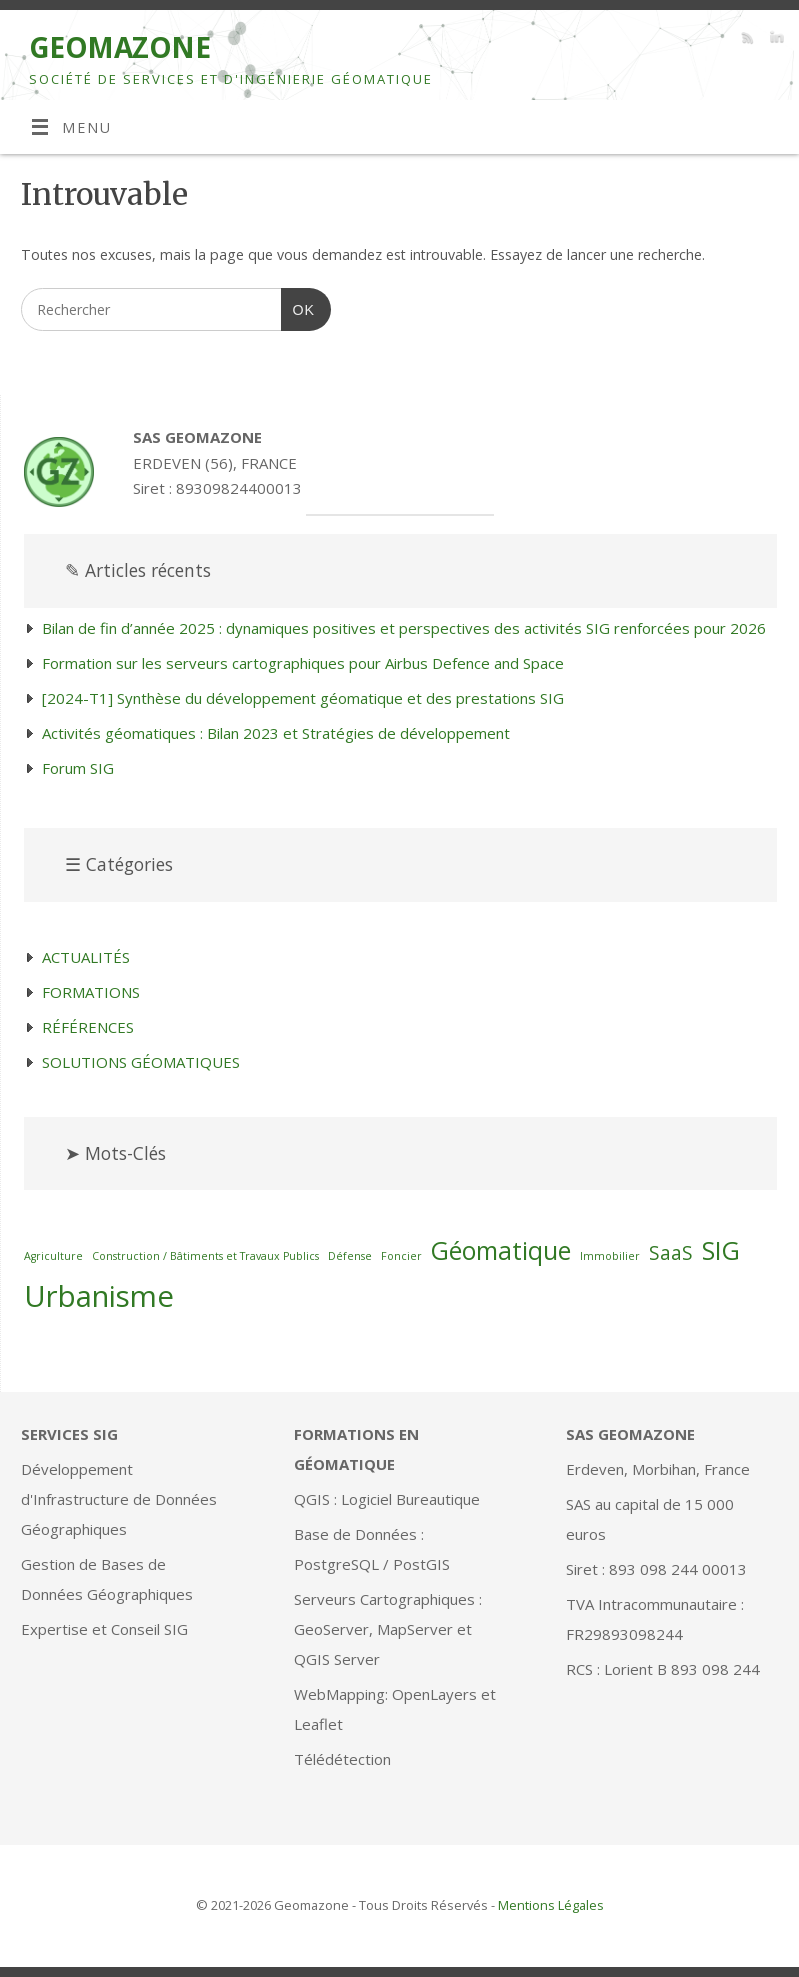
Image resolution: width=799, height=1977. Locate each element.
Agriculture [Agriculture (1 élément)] (53, 1256)
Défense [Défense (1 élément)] (350, 1256)
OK (298, 307)
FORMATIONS (91, 992)
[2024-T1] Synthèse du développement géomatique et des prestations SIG (303, 698)
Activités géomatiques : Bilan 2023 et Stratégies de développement (276, 733)
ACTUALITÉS (86, 957)
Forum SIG (78, 768)
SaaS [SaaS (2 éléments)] (671, 1253)
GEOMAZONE (119, 47)
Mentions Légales (551, 1905)
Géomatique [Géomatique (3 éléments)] (501, 1250)
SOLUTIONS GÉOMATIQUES (141, 1062)
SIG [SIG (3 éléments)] (721, 1250)
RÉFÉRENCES (88, 1027)
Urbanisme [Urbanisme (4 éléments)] (99, 1296)
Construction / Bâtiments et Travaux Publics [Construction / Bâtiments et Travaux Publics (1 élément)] (205, 1256)
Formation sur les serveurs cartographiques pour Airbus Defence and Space (303, 663)
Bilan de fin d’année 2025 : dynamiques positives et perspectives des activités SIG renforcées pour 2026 (404, 628)
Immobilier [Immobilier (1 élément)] (610, 1256)
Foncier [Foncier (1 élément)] (401, 1256)
